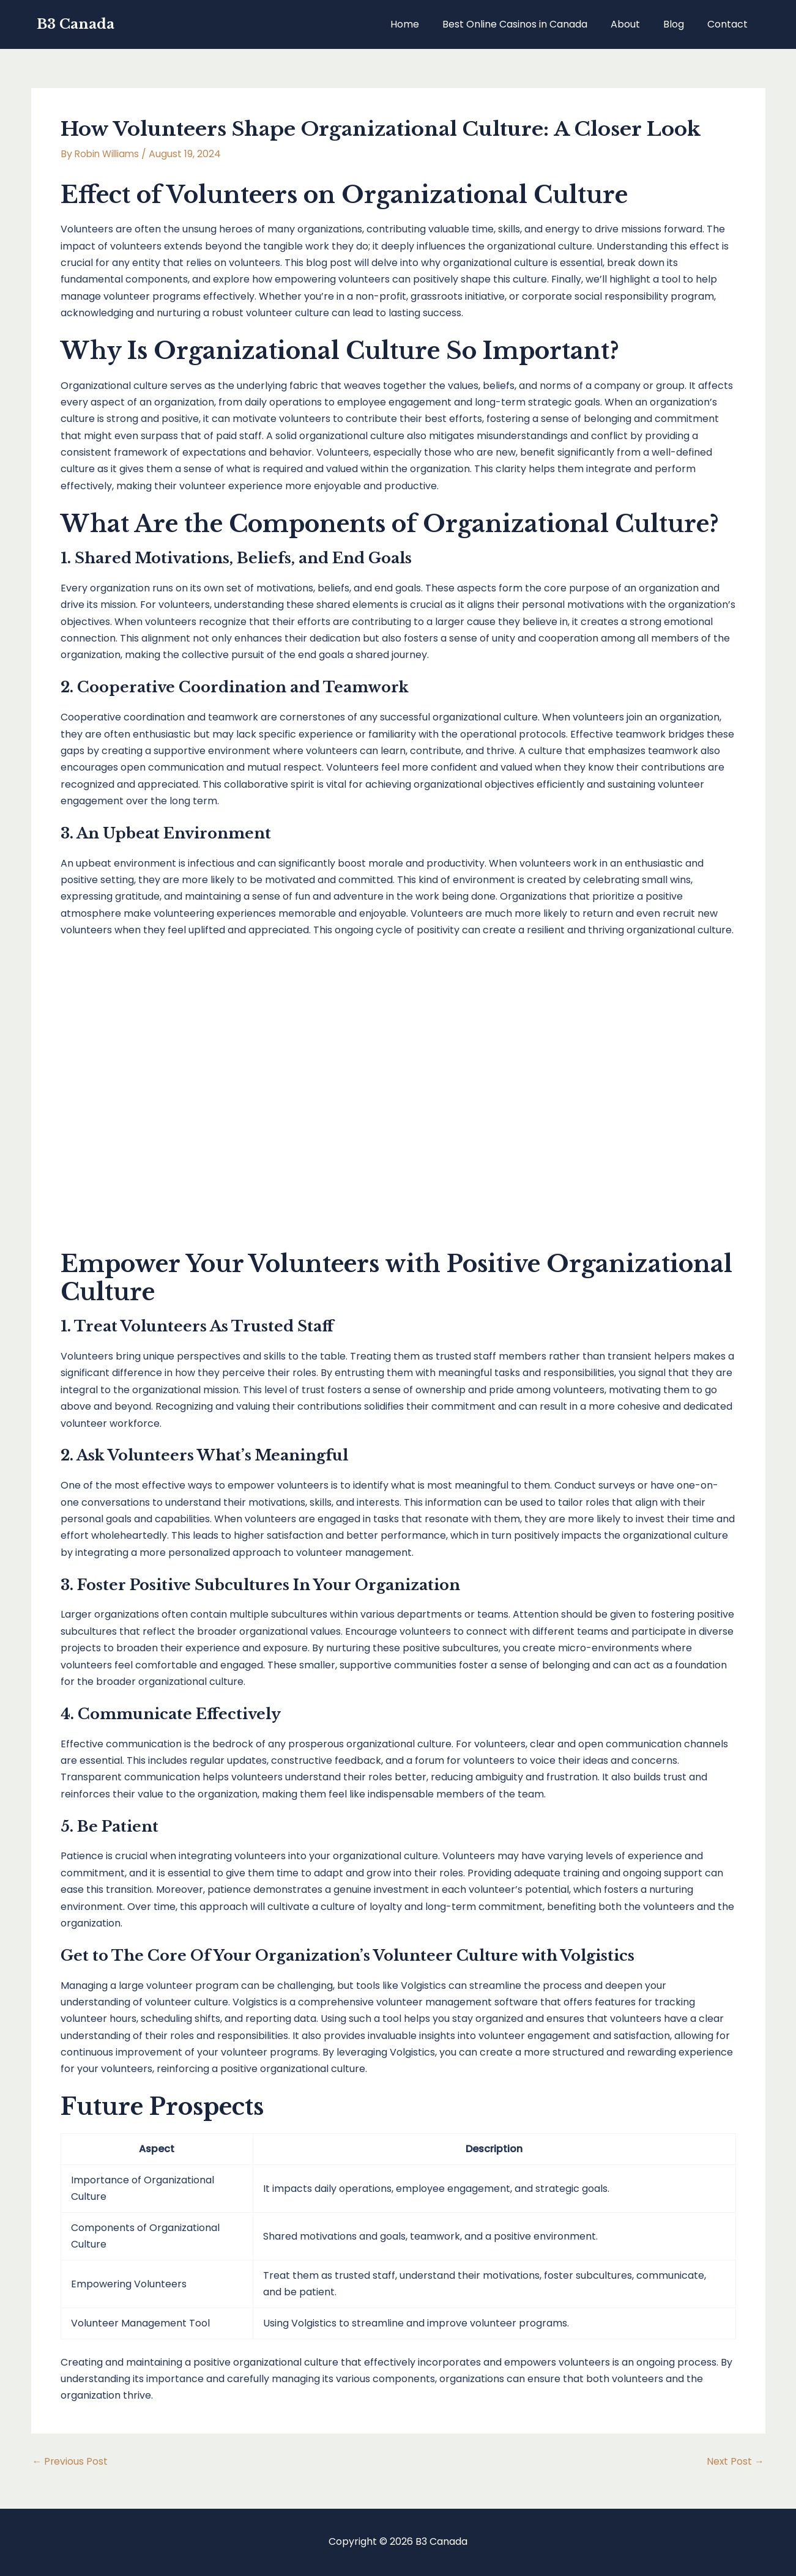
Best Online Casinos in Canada (527, 24)
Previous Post (70, 2462)
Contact (729, 24)
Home (421, 24)
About (634, 24)
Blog (679, 24)
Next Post (735, 2462)
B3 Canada (75, 24)
